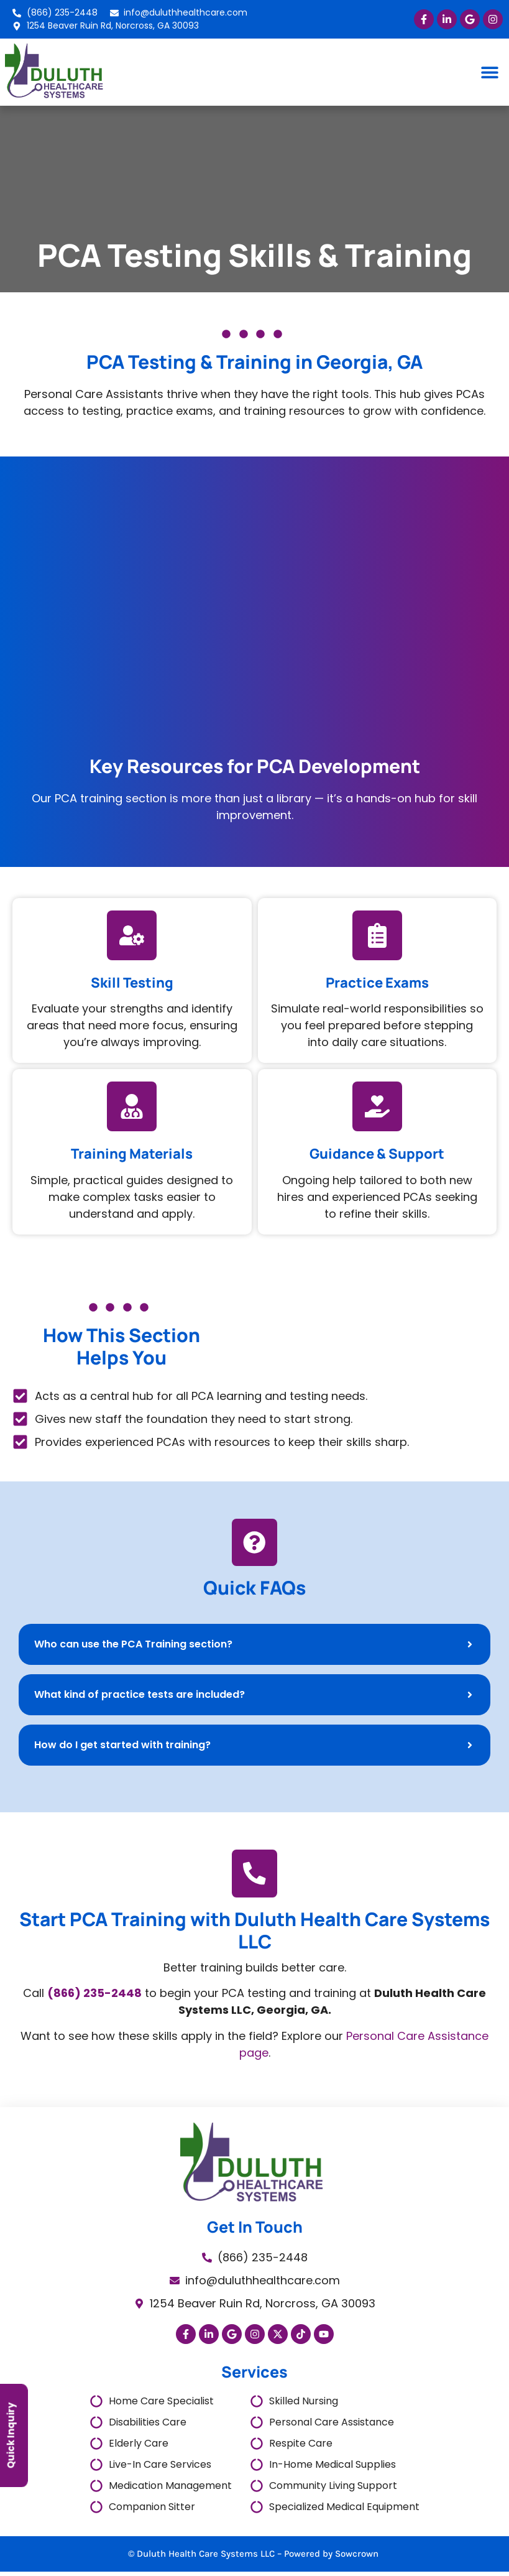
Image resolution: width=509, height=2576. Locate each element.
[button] (490, 72)
